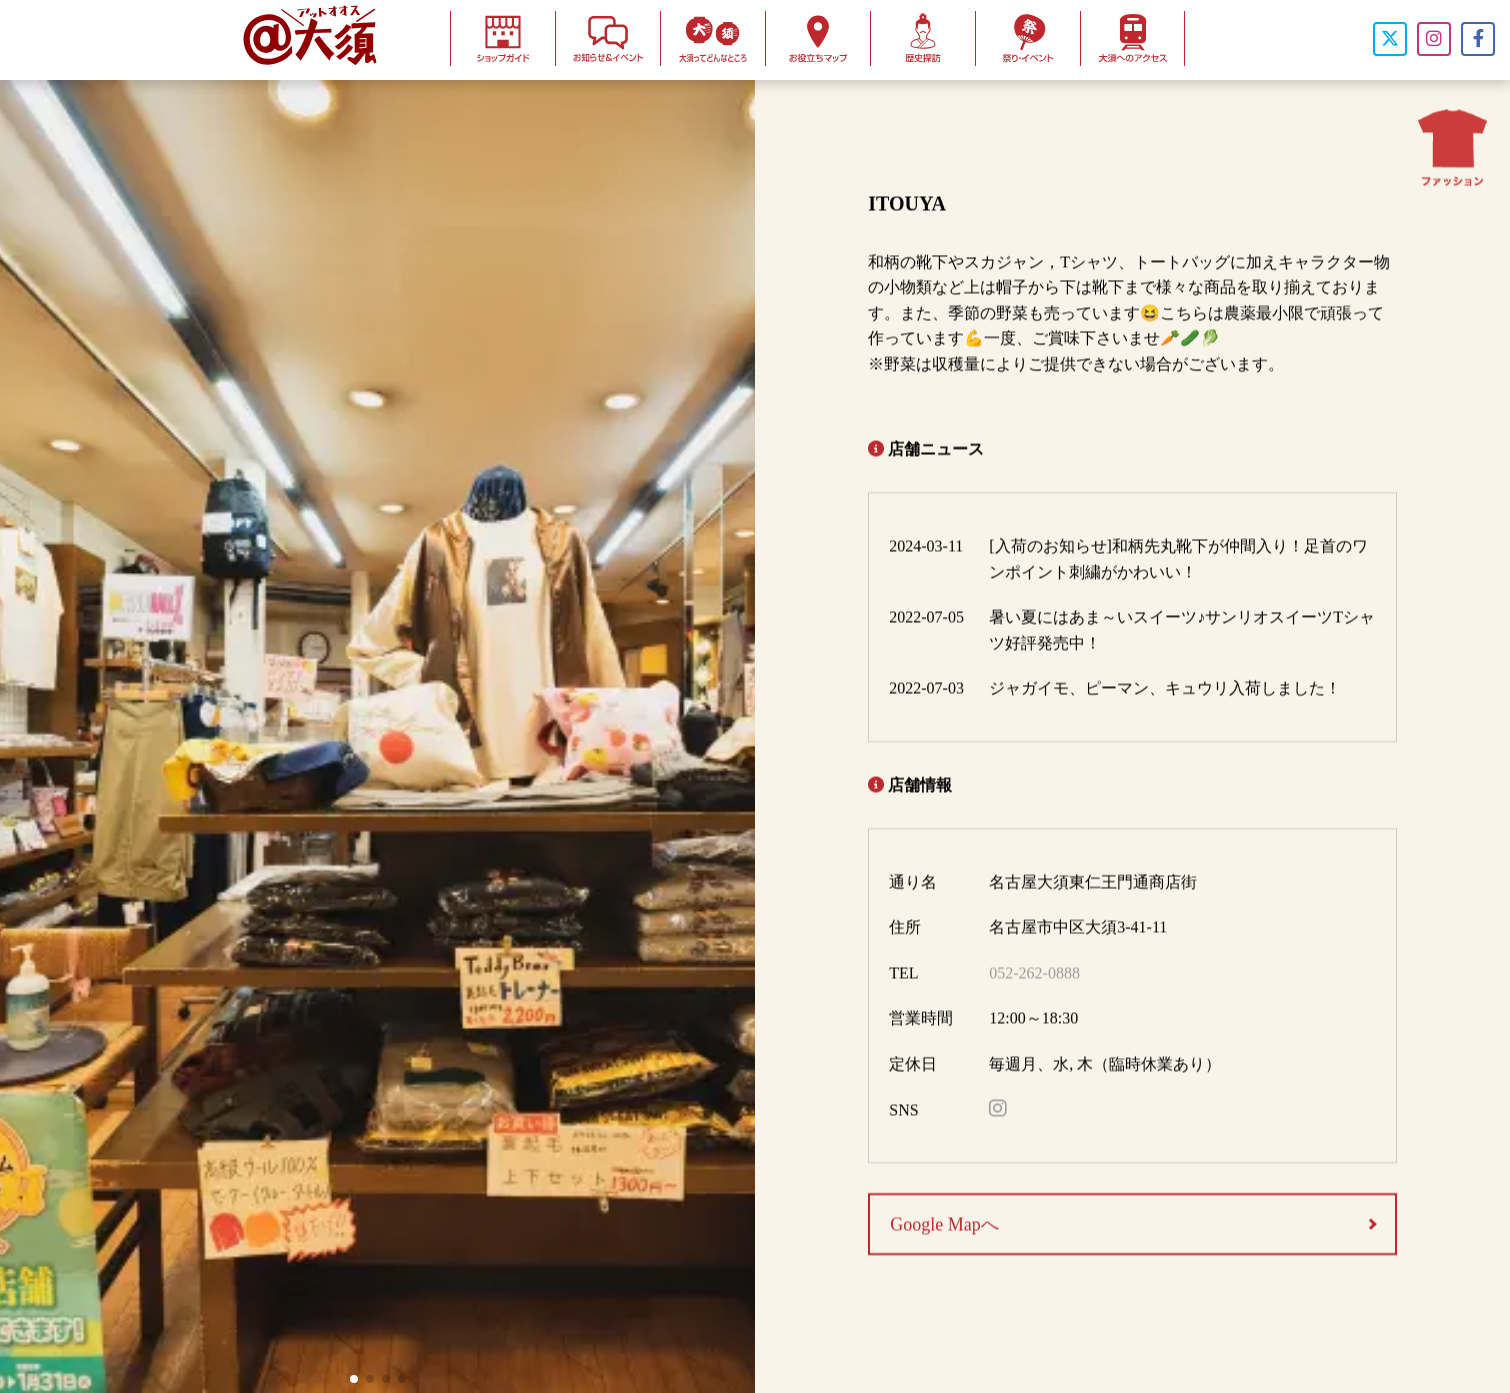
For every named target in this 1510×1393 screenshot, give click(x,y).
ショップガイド (503, 38)
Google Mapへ (944, 1230)
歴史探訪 (923, 38)
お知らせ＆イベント (608, 38)
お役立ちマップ (818, 38)
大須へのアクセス (1132, 38)
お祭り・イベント (1028, 38)
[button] (354, 1379)
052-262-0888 (1034, 978)
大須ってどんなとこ (713, 38)
